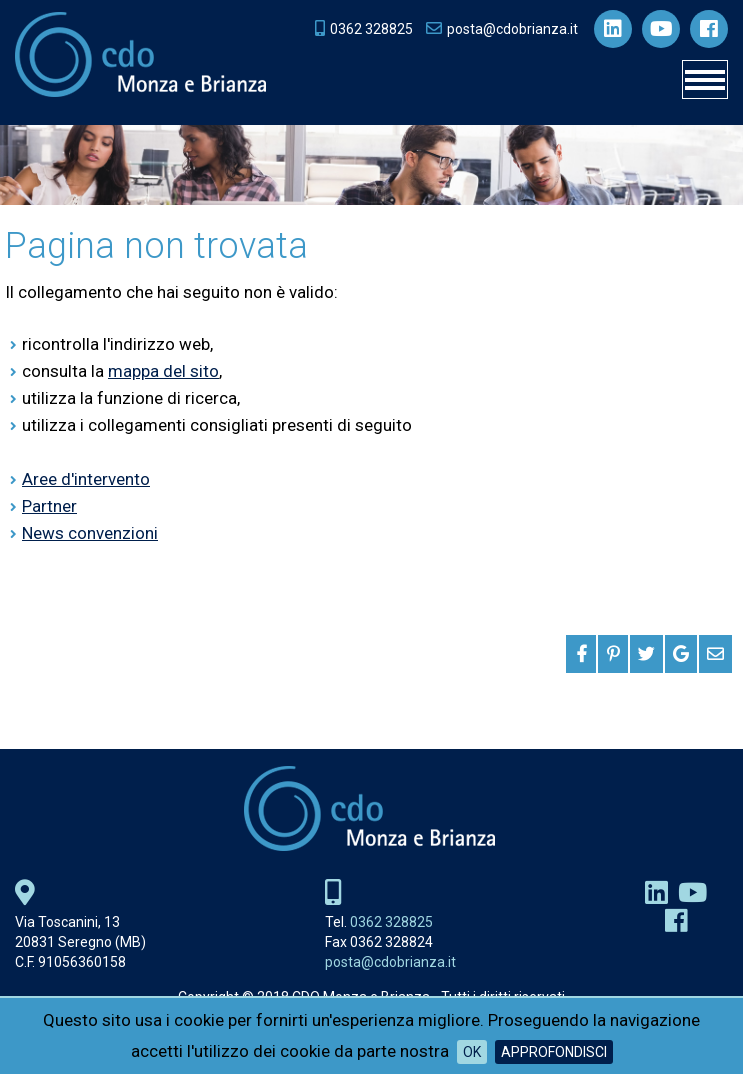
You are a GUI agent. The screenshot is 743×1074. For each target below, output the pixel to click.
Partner (49, 506)
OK (472, 1052)
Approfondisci (554, 1052)
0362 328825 (391, 922)
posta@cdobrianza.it (390, 962)
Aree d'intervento (86, 479)
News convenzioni (90, 533)
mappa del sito (163, 371)
